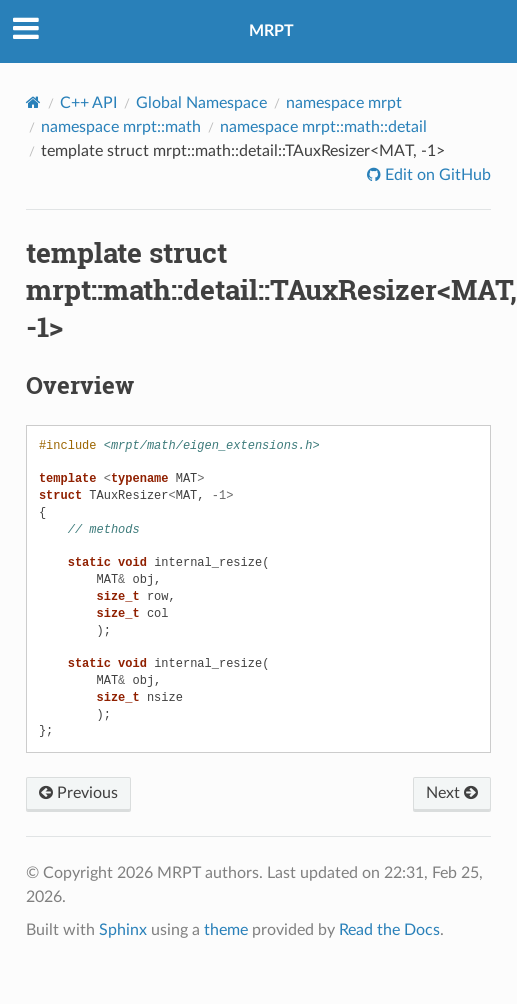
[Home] (33, 102)
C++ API (88, 103)
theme (226, 930)
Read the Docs (389, 930)
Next (452, 793)
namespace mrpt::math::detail (323, 127)
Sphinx (123, 930)
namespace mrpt (344, 103)
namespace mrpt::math (121, 127)
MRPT (271, 31)
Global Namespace (201, 103)
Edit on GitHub (436, 175)
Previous (78, 793)
